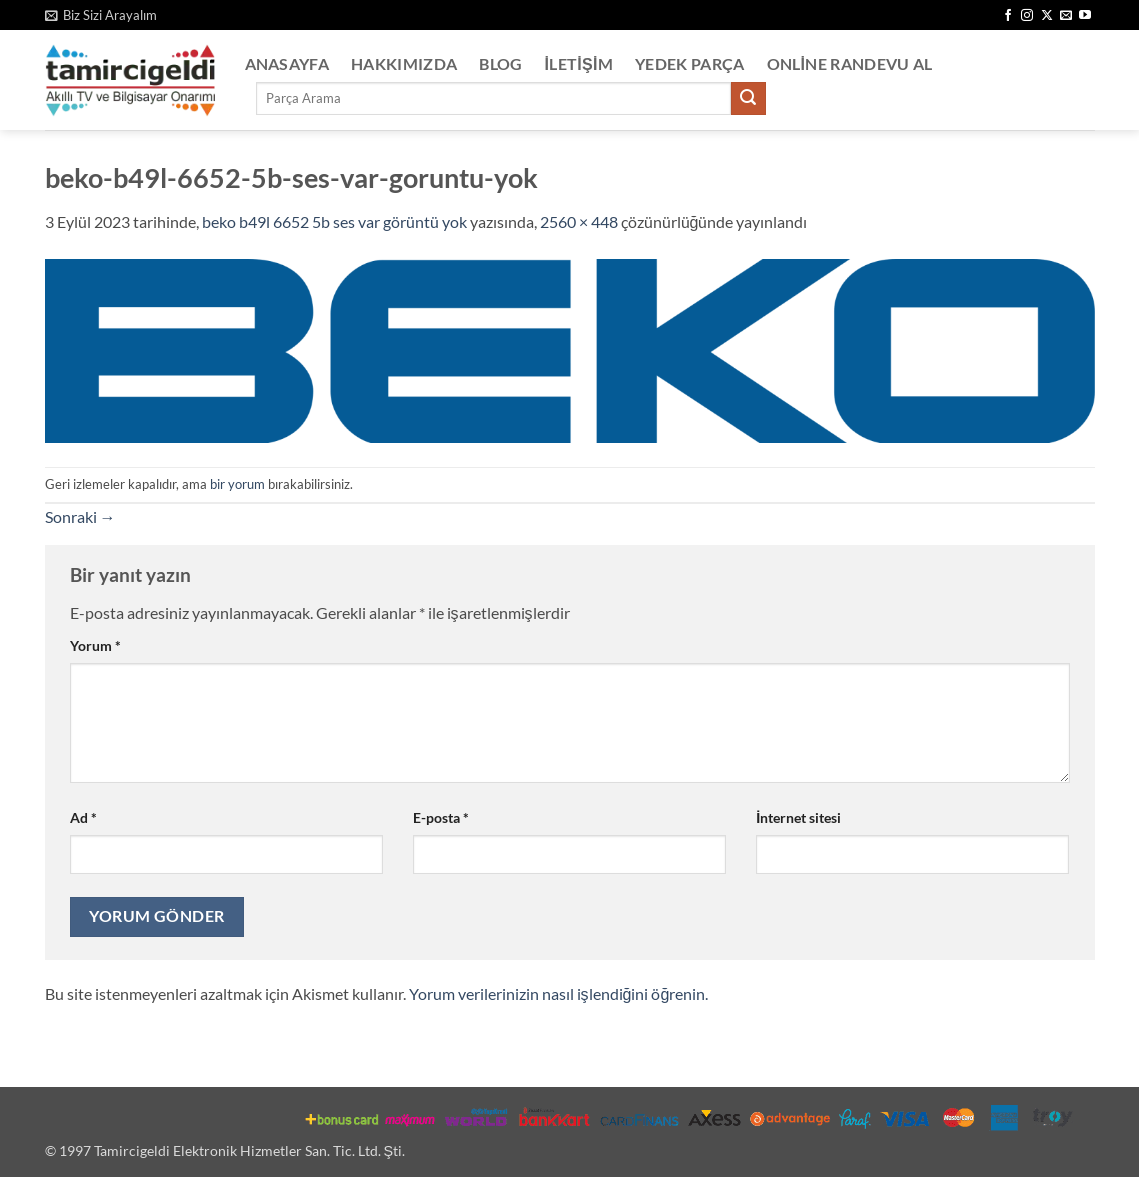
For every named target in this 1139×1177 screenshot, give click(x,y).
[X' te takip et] (1047, 16)
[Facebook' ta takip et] (1008, 16)
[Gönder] (748, 99)
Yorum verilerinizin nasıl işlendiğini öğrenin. (559, 993)
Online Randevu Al (850, 63)
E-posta (441, 817)
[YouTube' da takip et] (1085, 16)
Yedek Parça (690, 63)
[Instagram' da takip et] (1027, 16)
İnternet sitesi (798, 817)
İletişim (579, 63)
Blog (500, 63)
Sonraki (80, 516)
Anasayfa (287, 63)
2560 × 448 (579, 221)
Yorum (95, 645)
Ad (83, 817)
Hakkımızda (404, 63)
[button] (101, 15)
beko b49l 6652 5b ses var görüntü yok (334, 221)
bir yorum (237, 484)
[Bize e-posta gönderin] (1066, 16)
